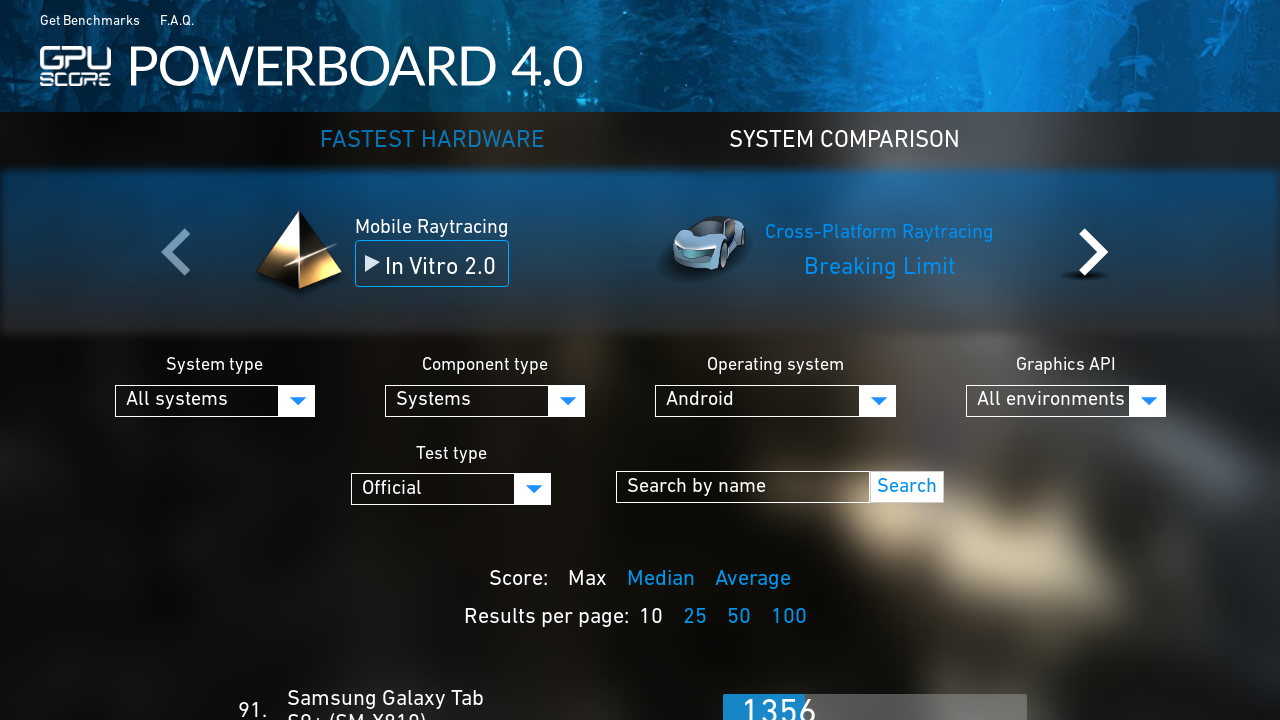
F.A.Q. (177, 21)
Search (907, 487)
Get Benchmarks (90, 21)
